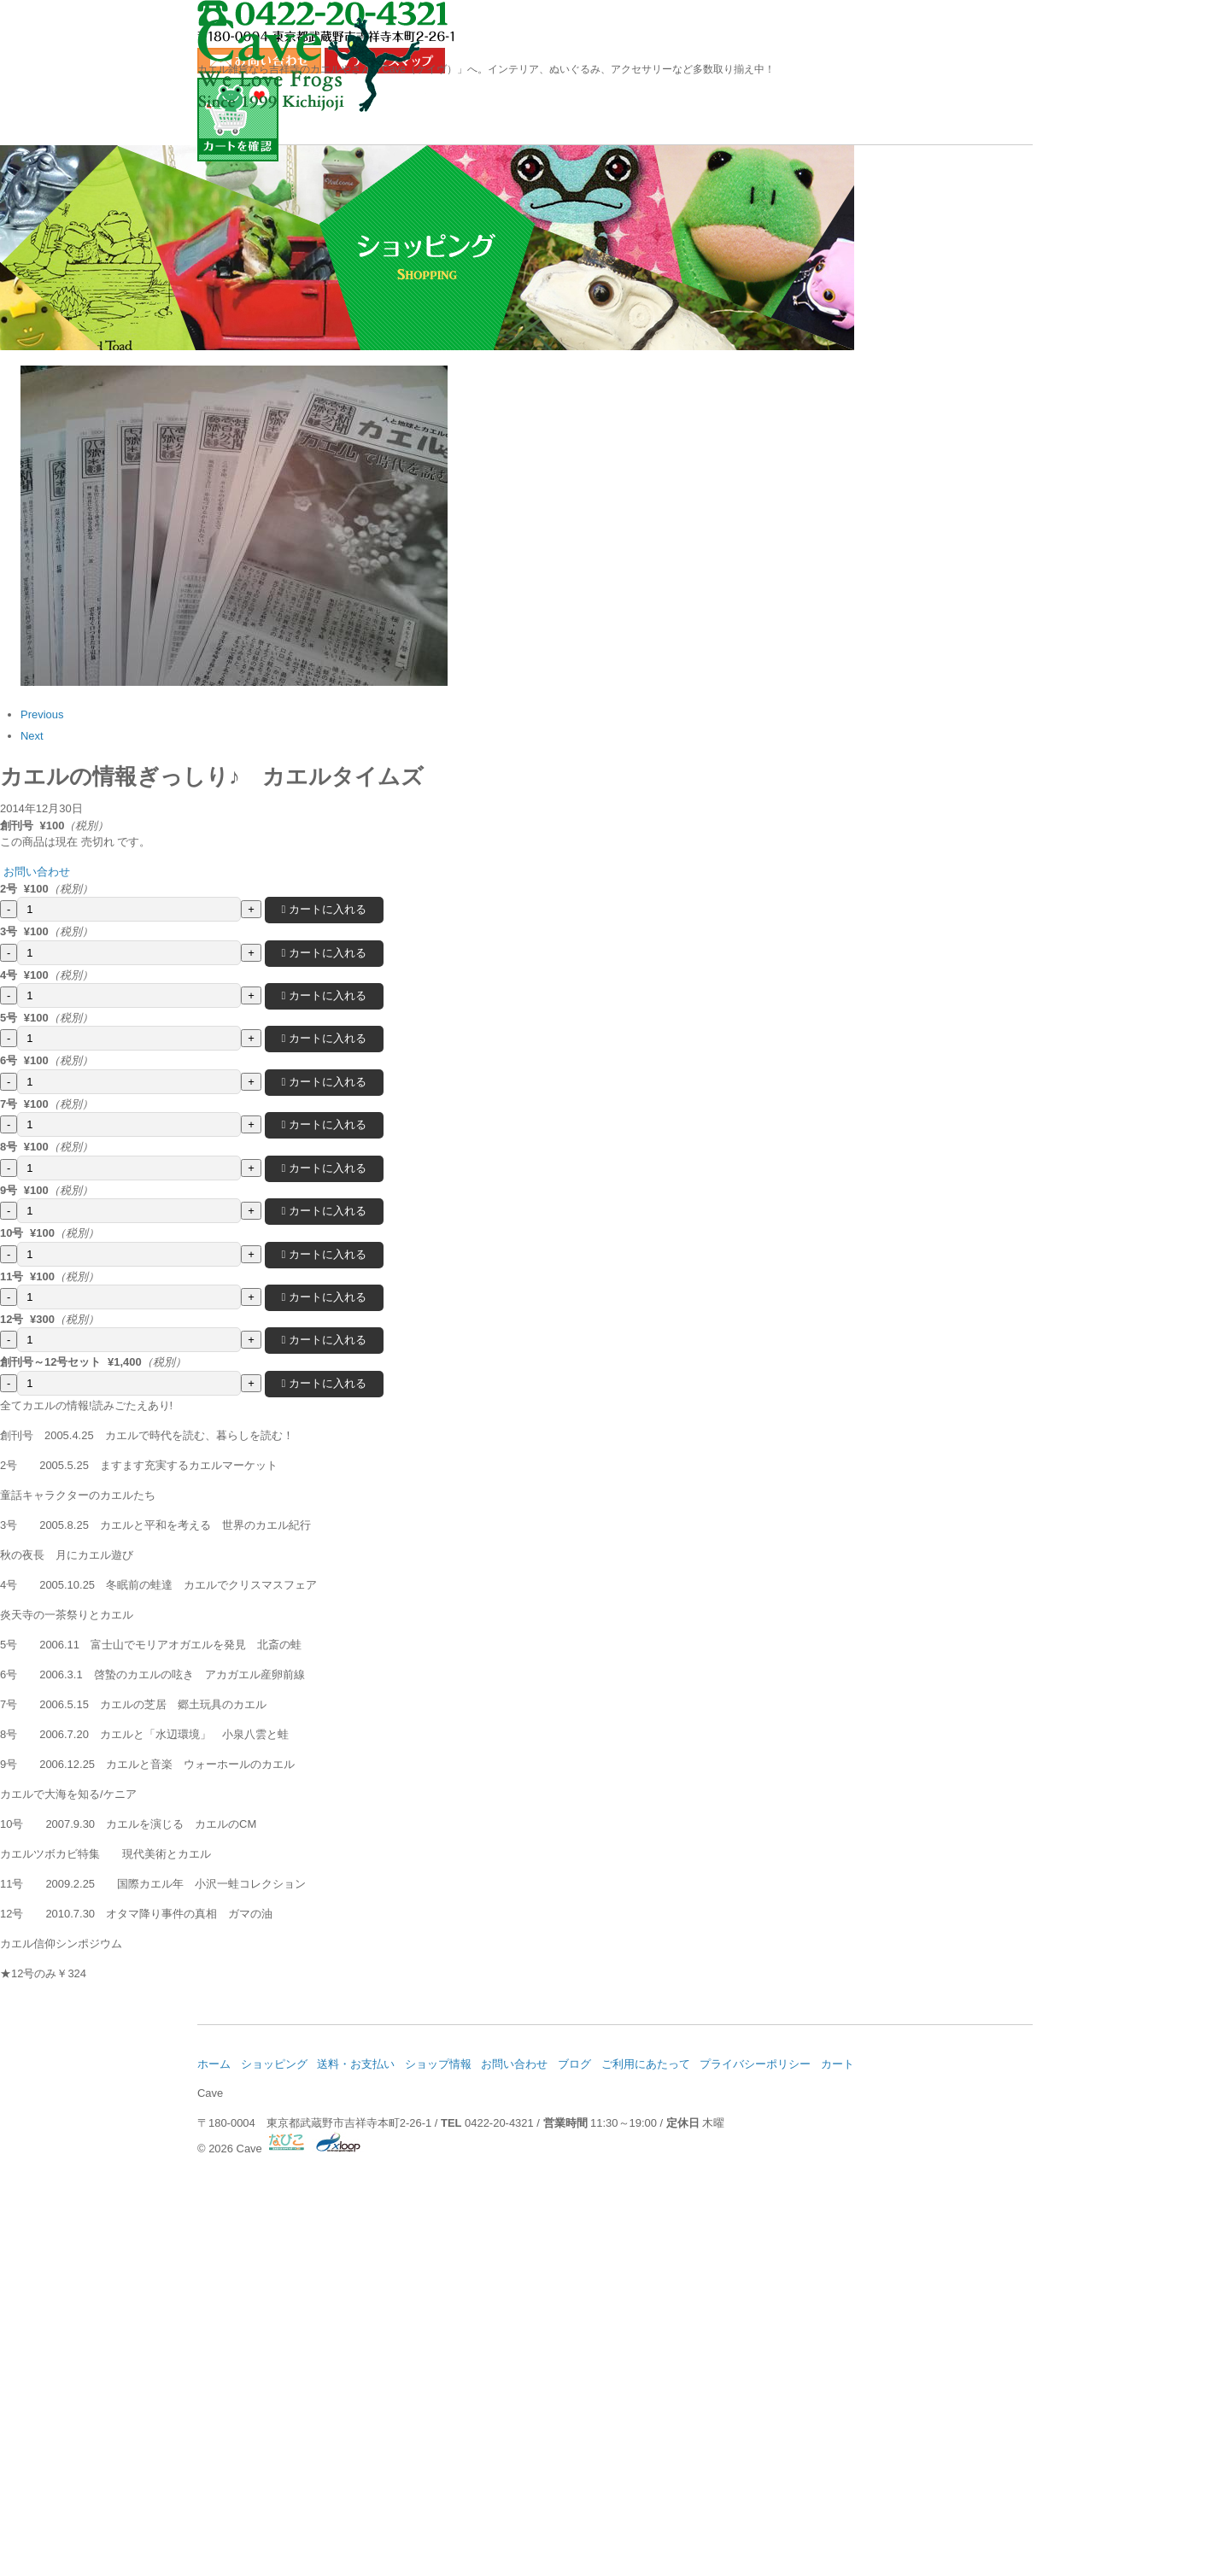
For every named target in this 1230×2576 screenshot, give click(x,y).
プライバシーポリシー (878, 2444)
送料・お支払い (546, 174)
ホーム (257, 174)
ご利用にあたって (756, 2444)
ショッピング (395, 174)
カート (971, 2444)
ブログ (834, 174)
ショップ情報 (696, 174)
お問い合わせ (973, 174)
